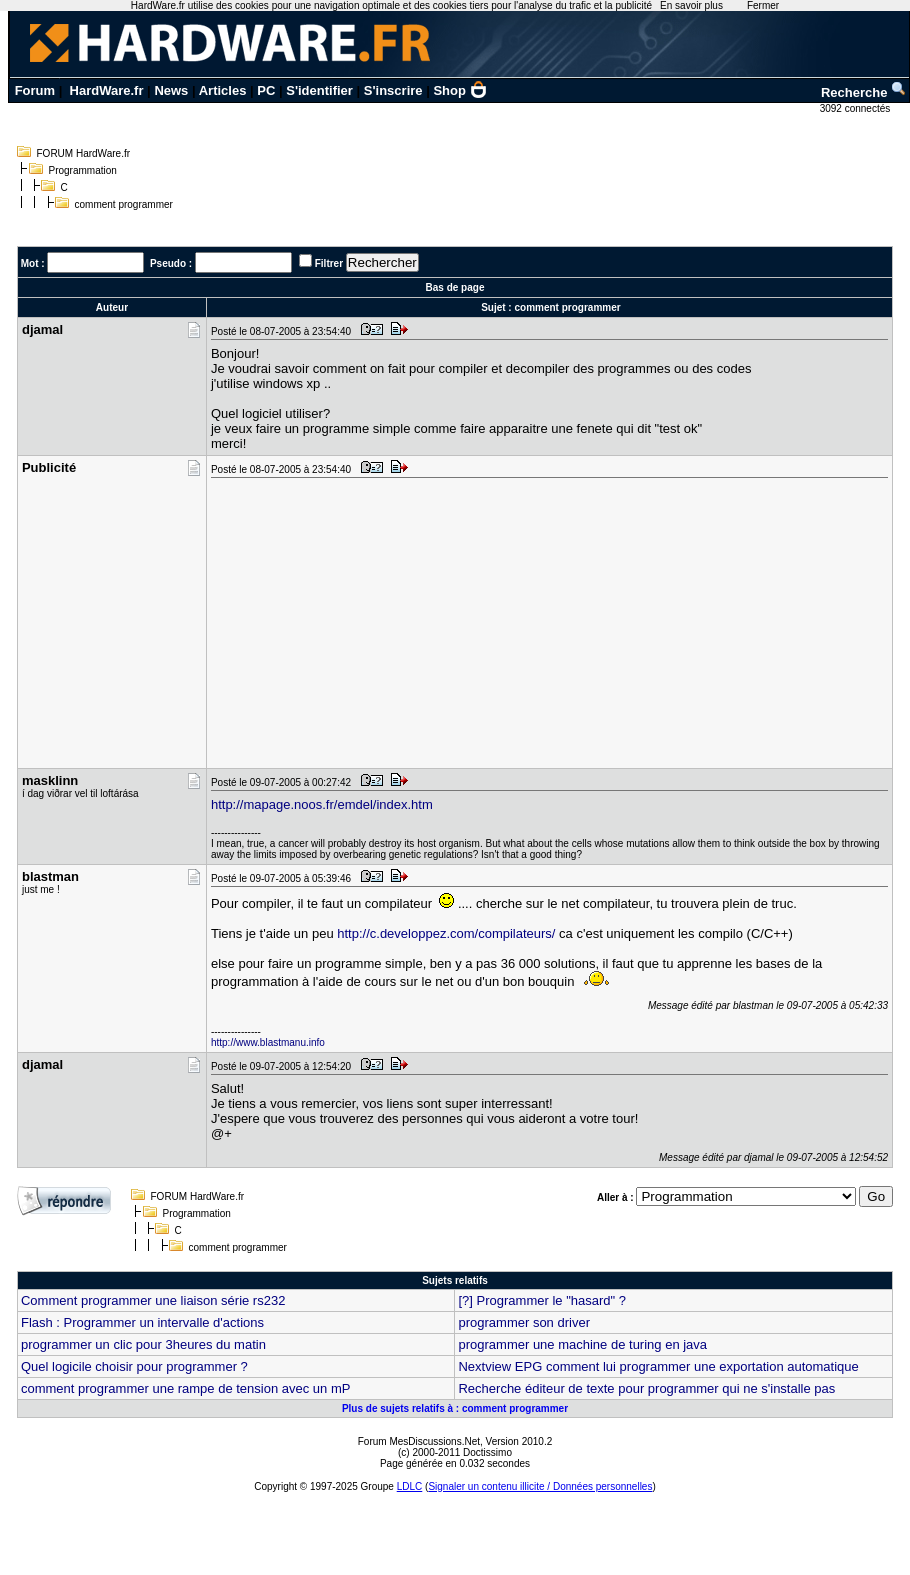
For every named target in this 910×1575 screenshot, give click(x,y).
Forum (35, 90)
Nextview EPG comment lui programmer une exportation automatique (658, 1366)
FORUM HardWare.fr (84, 153)
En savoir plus (691, 5)
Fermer (763, 5)
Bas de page (455, 287)
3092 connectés (856, 108)
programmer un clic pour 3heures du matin (143, 1344)
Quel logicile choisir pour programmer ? (134, 1366)
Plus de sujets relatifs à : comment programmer (455, 1408)
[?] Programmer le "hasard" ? (541, 1300)
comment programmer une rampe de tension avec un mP (186, 1388)
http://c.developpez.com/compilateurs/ (446, 933)
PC (266, 90)
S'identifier (319, 90)
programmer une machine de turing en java (582, 1344)
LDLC (410, 1486)
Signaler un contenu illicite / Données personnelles (540, 1486)
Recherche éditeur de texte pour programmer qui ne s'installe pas (646, 1388)
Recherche (864, 92)
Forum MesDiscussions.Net (419, 1441)
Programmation (83, 170)
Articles (223, 90)
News (171, 90)
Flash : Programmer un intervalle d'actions (142, 1322)
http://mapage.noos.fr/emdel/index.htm (322, 804)
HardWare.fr (107, 90)
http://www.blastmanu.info (268, 1042)
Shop (460, 90)
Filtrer (329, 263)
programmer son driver (524, 1322)
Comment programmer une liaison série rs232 (153, 1300)
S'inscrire (393, 90)
